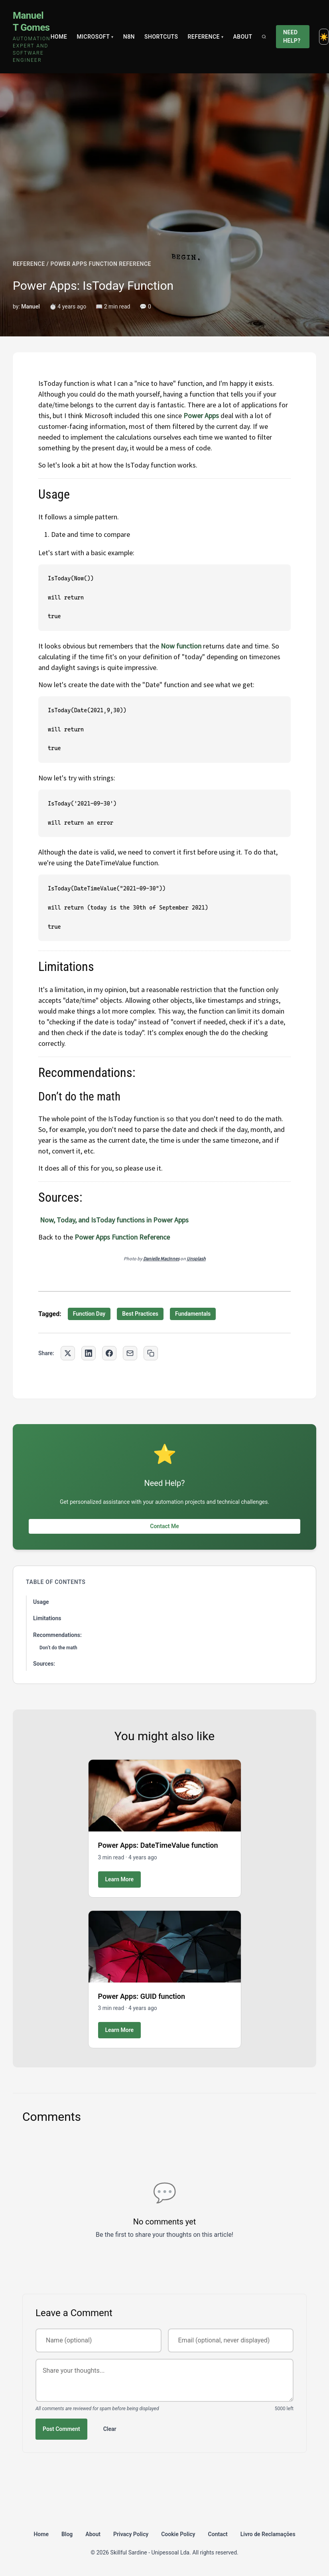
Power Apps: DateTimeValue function (158, 1845)
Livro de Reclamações (268, 2534)
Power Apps (201, 415)
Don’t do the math (58, 1648)
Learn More (119, 1879)
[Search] (264, 37)
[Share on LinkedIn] (88, 1353)
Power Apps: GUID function (141, 1996)
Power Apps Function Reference (122, 1237)
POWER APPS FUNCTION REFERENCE (100, 264)
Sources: (44, 1663)
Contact (218, 2534)
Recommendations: (57, 1635)
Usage (41, 1602)
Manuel (30, 306)
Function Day (89, 1314)
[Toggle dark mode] (324, 37)
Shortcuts (161, 36)
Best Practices (140, 1314)
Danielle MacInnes (161, 1258)
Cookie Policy (178, 2534)
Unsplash (196, 1258)
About (242, 36)
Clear (109, 2429)
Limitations (47, 1618)
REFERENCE (29, 264)
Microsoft (95, 36)
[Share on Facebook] (109, 1353)
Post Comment (61, 2429)
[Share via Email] (130, 1353)
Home (59, 36)
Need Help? (292, 36)
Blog (67, 2534)
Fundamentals (193, 1314)
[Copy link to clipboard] (151, 1353)
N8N (129, 36)
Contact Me (164, 1526)
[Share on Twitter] (68, 1353)
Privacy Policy (130, 2534)
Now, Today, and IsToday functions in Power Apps (114, 1219)
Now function (181, 645)
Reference (205, 36)
